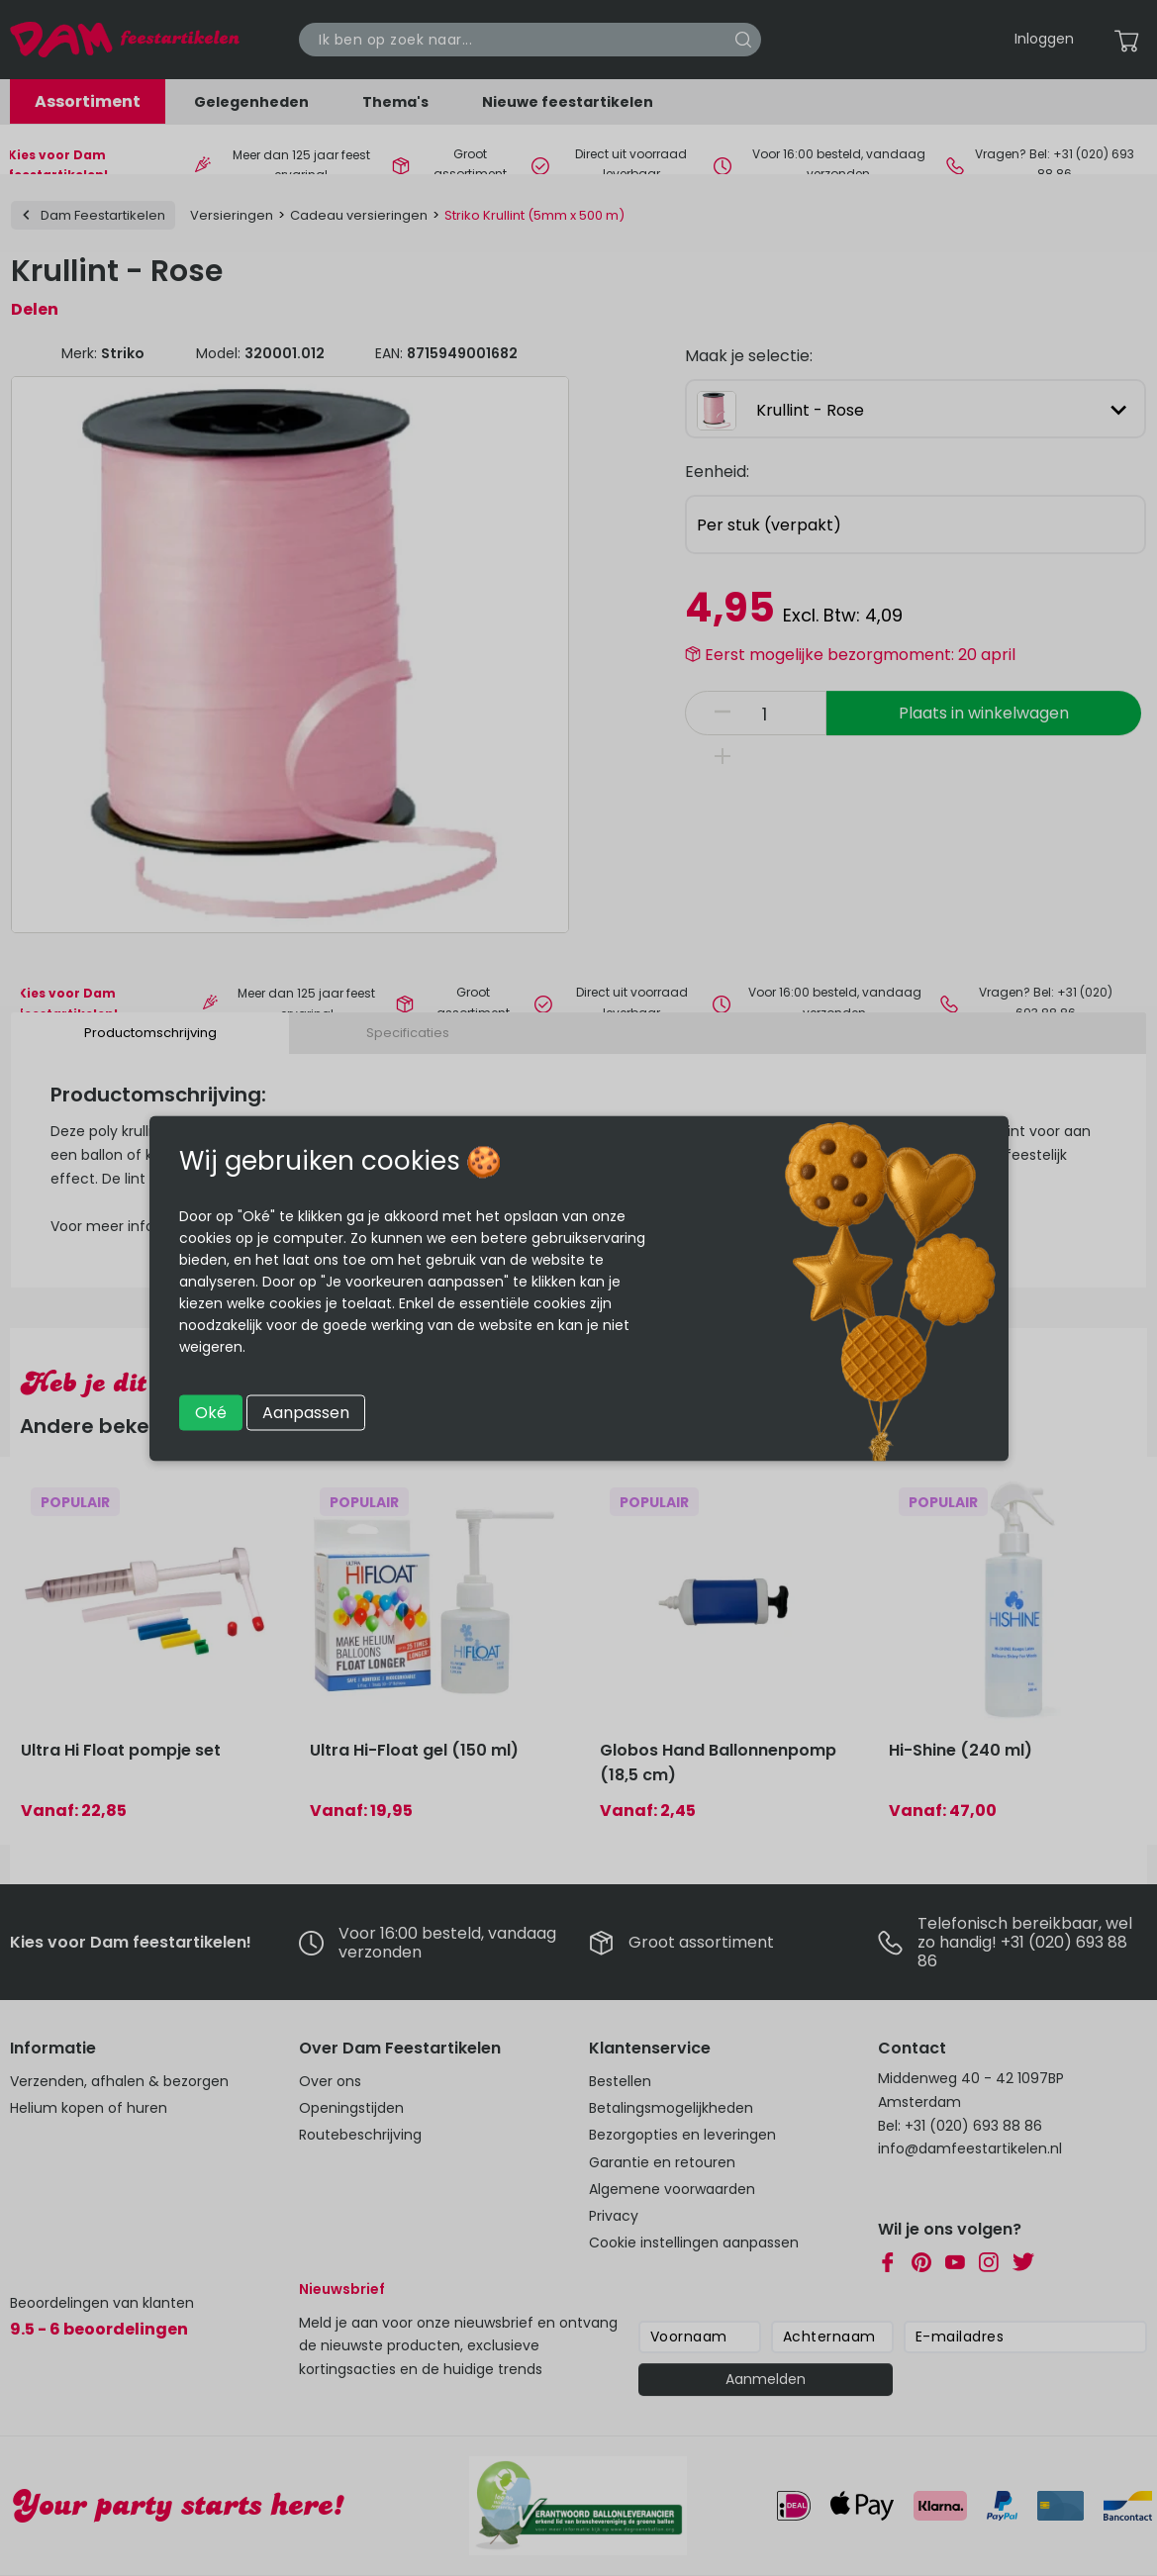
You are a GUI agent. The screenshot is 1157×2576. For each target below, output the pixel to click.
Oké (211, 1411)
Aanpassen (305, 1411)
